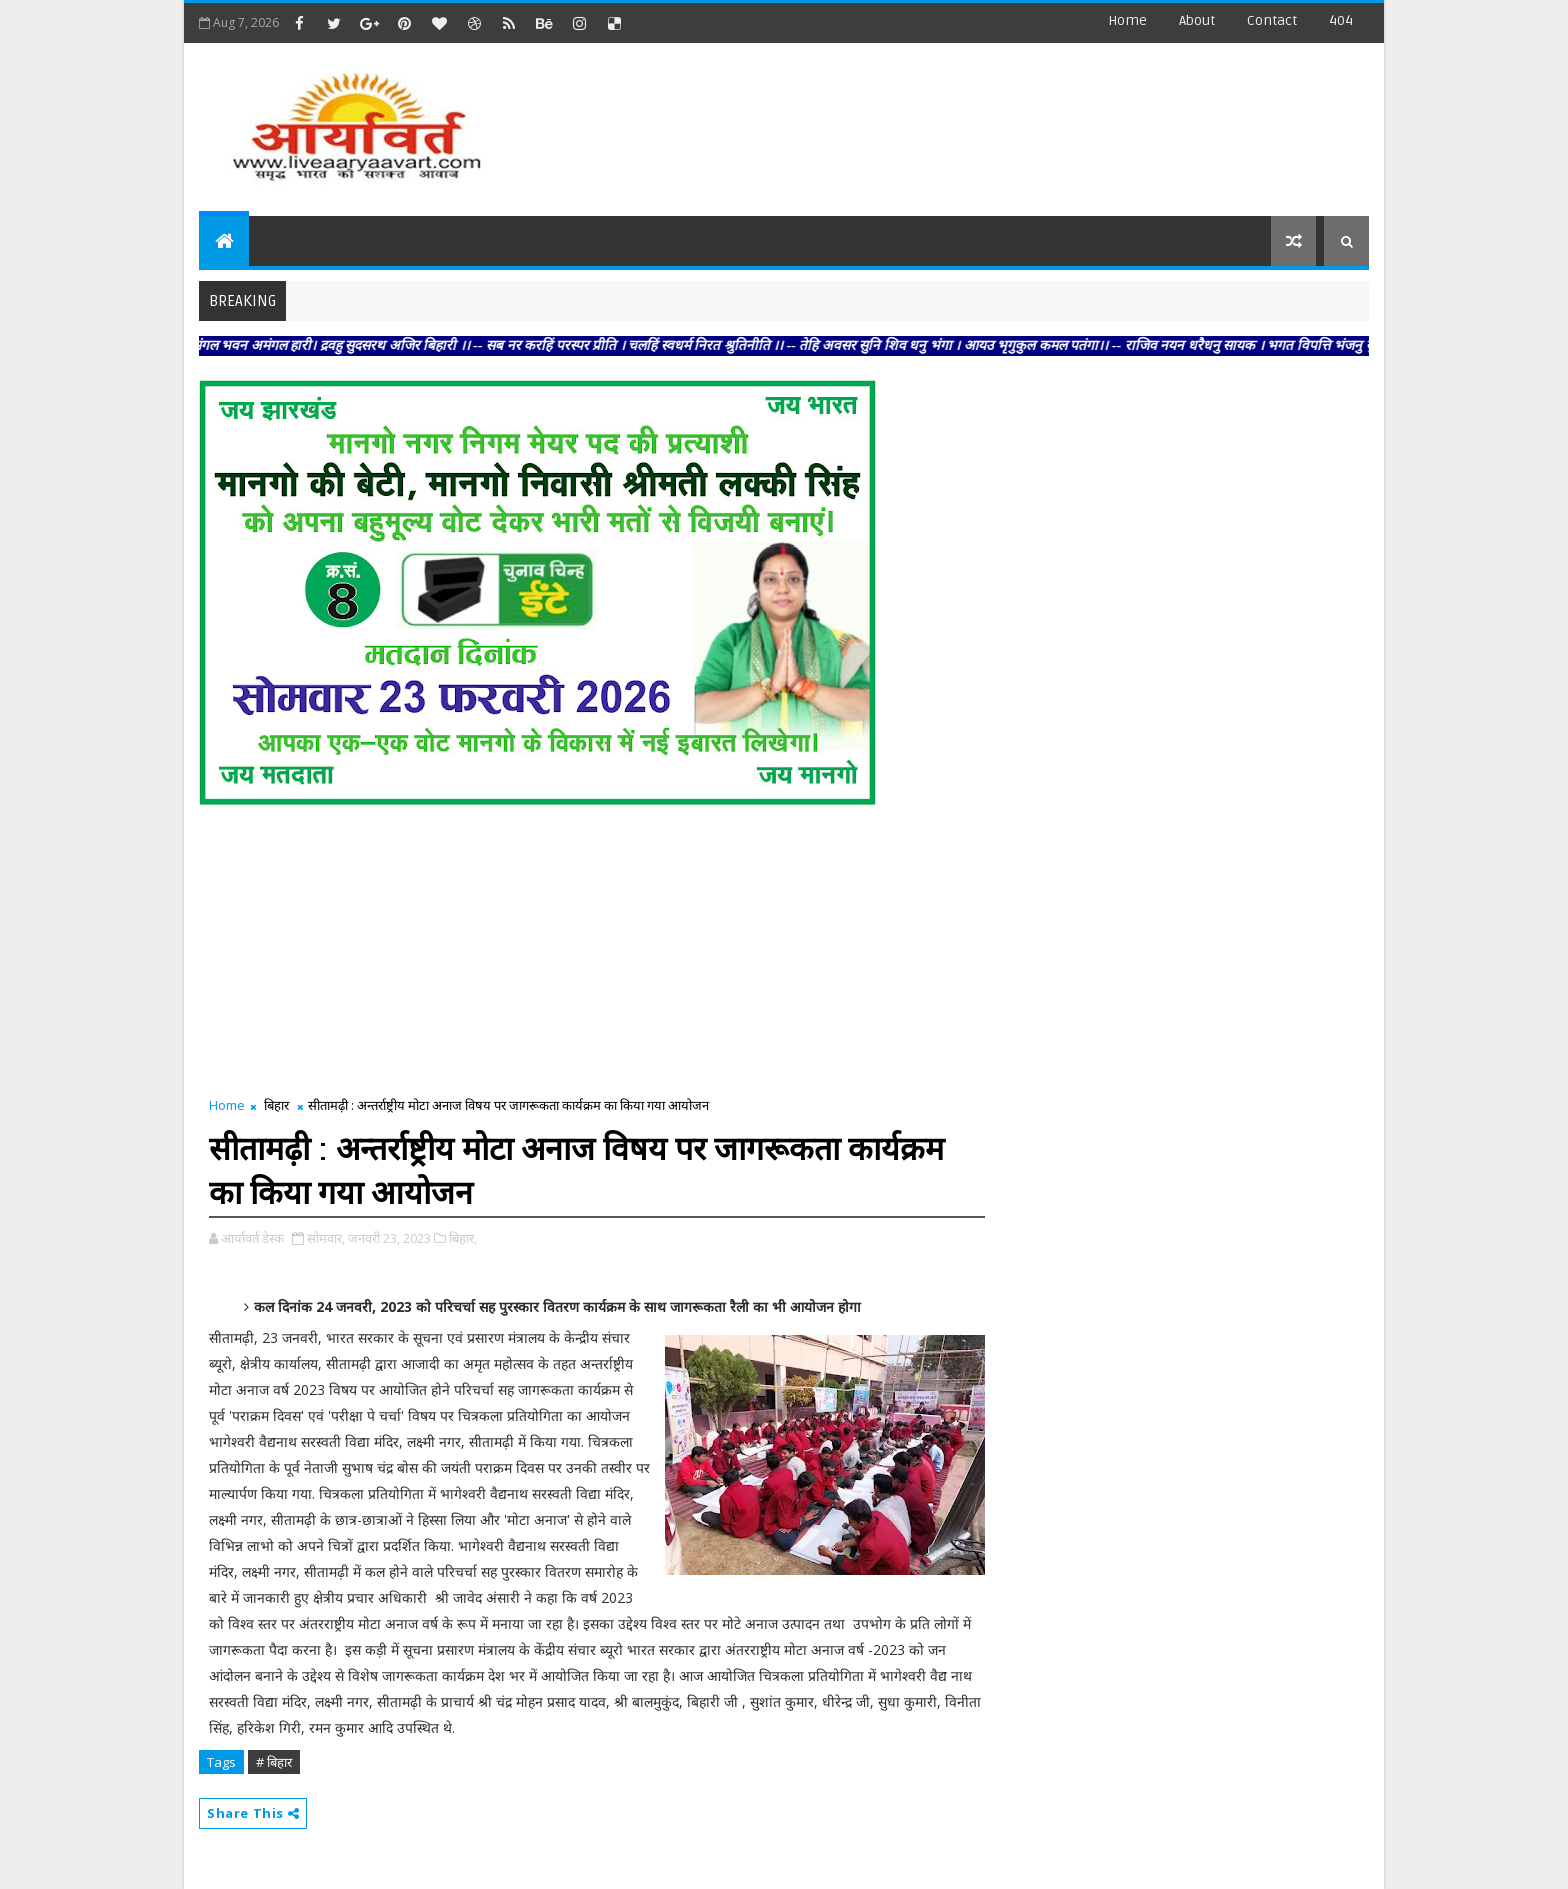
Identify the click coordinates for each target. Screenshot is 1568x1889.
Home (1127, 20)
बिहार (276, 1105)
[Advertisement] (1003, 120)
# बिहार (274, 1762)
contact (1272, 20)
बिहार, (463, 1238)
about (1197, 20)
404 (1341, 20)
